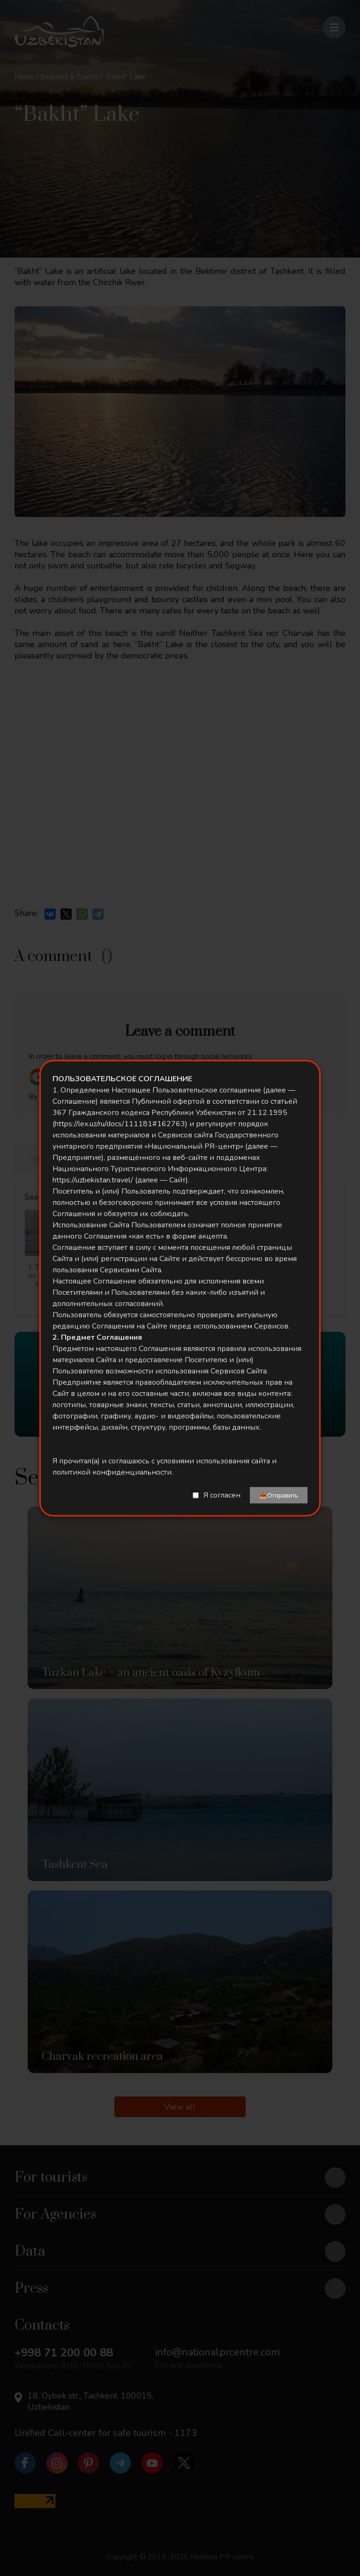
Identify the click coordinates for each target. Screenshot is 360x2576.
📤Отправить (278, 1494)
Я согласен (221, 1495)
